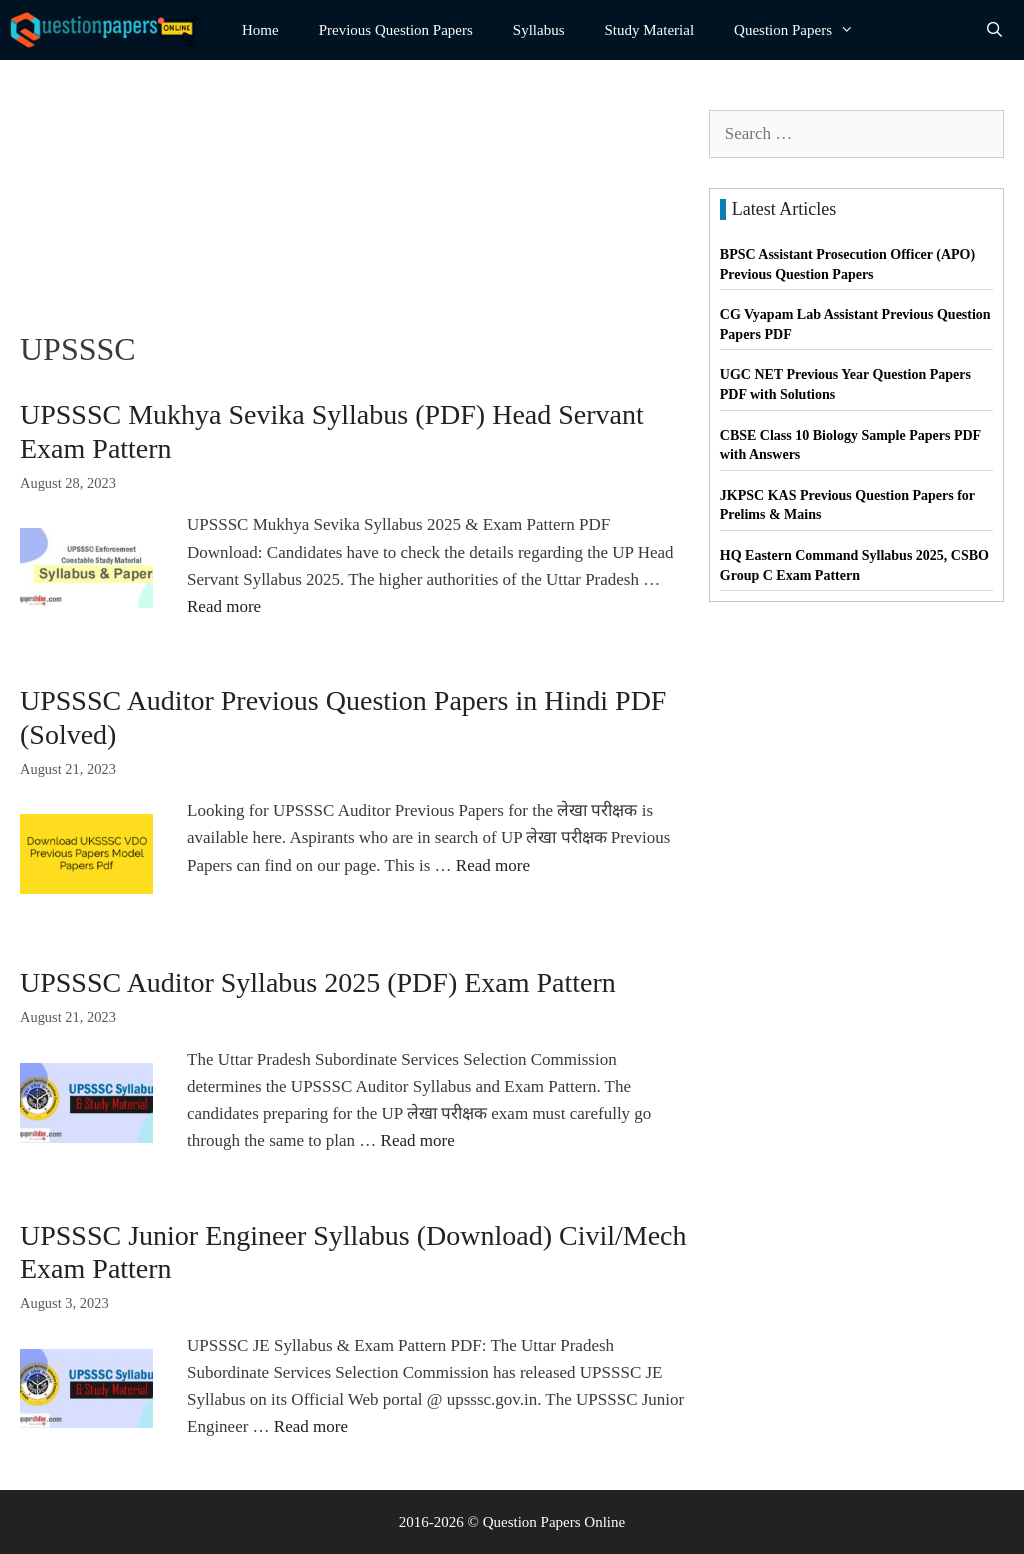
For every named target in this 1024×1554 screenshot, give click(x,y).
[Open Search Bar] (994, 30)
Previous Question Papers (396, 30)
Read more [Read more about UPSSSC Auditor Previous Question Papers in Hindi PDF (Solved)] (493, 865)
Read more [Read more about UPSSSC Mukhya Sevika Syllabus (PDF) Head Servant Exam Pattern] (224, 606)
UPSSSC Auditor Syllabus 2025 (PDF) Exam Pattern (318, 982)
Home (260, 30)
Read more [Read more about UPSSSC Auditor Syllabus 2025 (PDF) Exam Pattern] (418, 1140)
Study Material (650, 30)
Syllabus (539, 30)
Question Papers (804, 30)
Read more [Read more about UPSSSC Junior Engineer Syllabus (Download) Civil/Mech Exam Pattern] (311, 1426)
